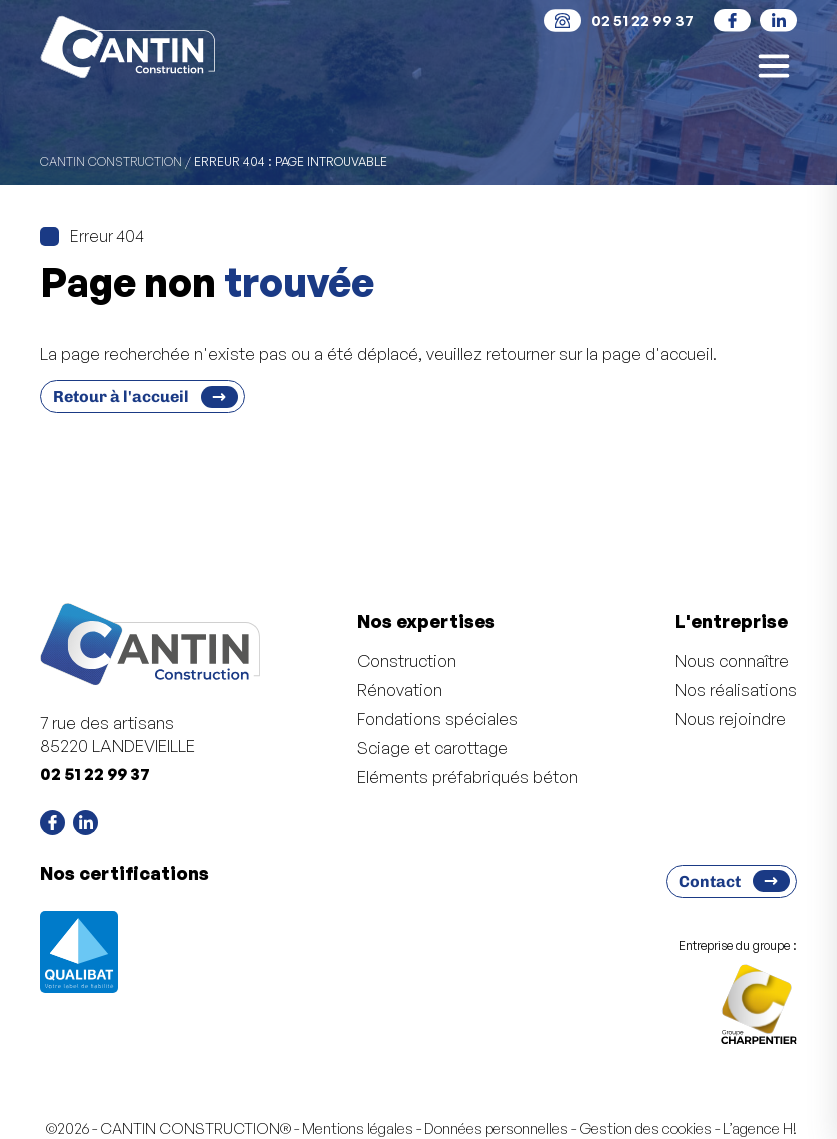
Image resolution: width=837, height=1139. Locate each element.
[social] (732, 20)
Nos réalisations (736, 689)
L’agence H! (760, 1128)
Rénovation (399, 689)
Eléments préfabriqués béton (467, 776)
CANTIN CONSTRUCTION (111, 161)
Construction (406, 660)
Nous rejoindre (730, 718)
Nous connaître (732, 660)
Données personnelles (496, 1128)
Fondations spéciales (437, 718)
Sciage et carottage (432, 747)
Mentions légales (357, 1128)
